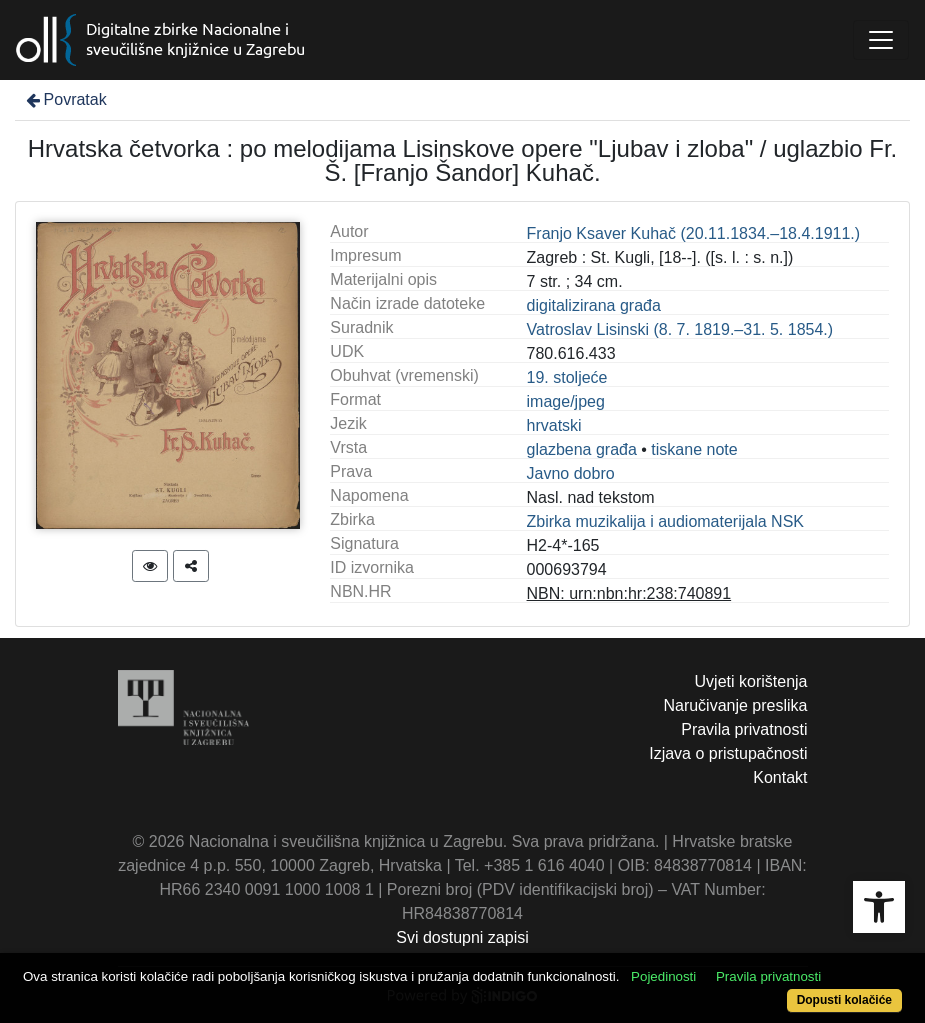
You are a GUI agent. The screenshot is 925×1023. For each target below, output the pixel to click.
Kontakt (780, 777)
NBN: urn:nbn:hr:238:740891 (629, 593)
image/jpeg (566, 401)
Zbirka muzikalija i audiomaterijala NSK (665, 521)
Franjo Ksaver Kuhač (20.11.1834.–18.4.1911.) (694, 233)
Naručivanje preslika (735, 705)
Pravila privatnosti (744, 729)
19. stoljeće (567, 377)
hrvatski (554, 425)
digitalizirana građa (594, 305)
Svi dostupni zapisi (462, 937)
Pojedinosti (663, 976)
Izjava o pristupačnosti (728, 753)
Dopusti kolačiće (844, 1000)
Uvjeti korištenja (751, 681)
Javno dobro (571, 473)
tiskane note (694, 449)
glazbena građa (582, 449)
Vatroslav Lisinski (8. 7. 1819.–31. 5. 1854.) (680, 329)
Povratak (65, 99)
